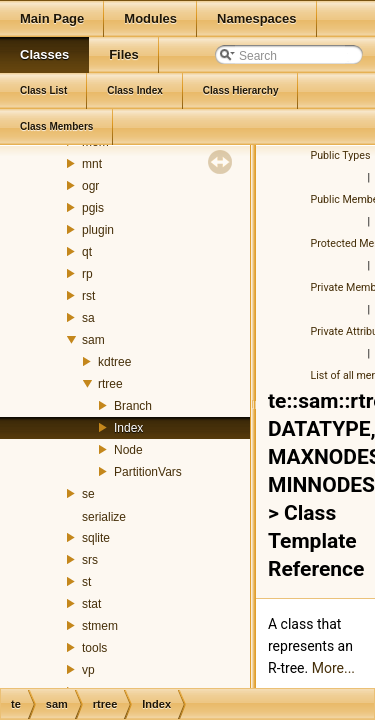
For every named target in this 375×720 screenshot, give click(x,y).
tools (94, 648)
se (88, 494)
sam (93, 340)
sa (88, 318)
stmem (100, 626)
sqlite (96, 538)
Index (128, 428)
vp (88, 670)
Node (128, 450)
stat (91, 604)
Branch (133, 406)
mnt (92, 164)
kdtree (114, 362)
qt (87, 252)
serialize (104, 517)
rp (87, 274)
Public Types (341, 155)
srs (90, 560)
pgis (93, 208)
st (86, 582)
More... (333, 668)
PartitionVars (148, 472)
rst (88, 296)
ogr (90, 186)
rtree (110, 384)
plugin (98, 230)
